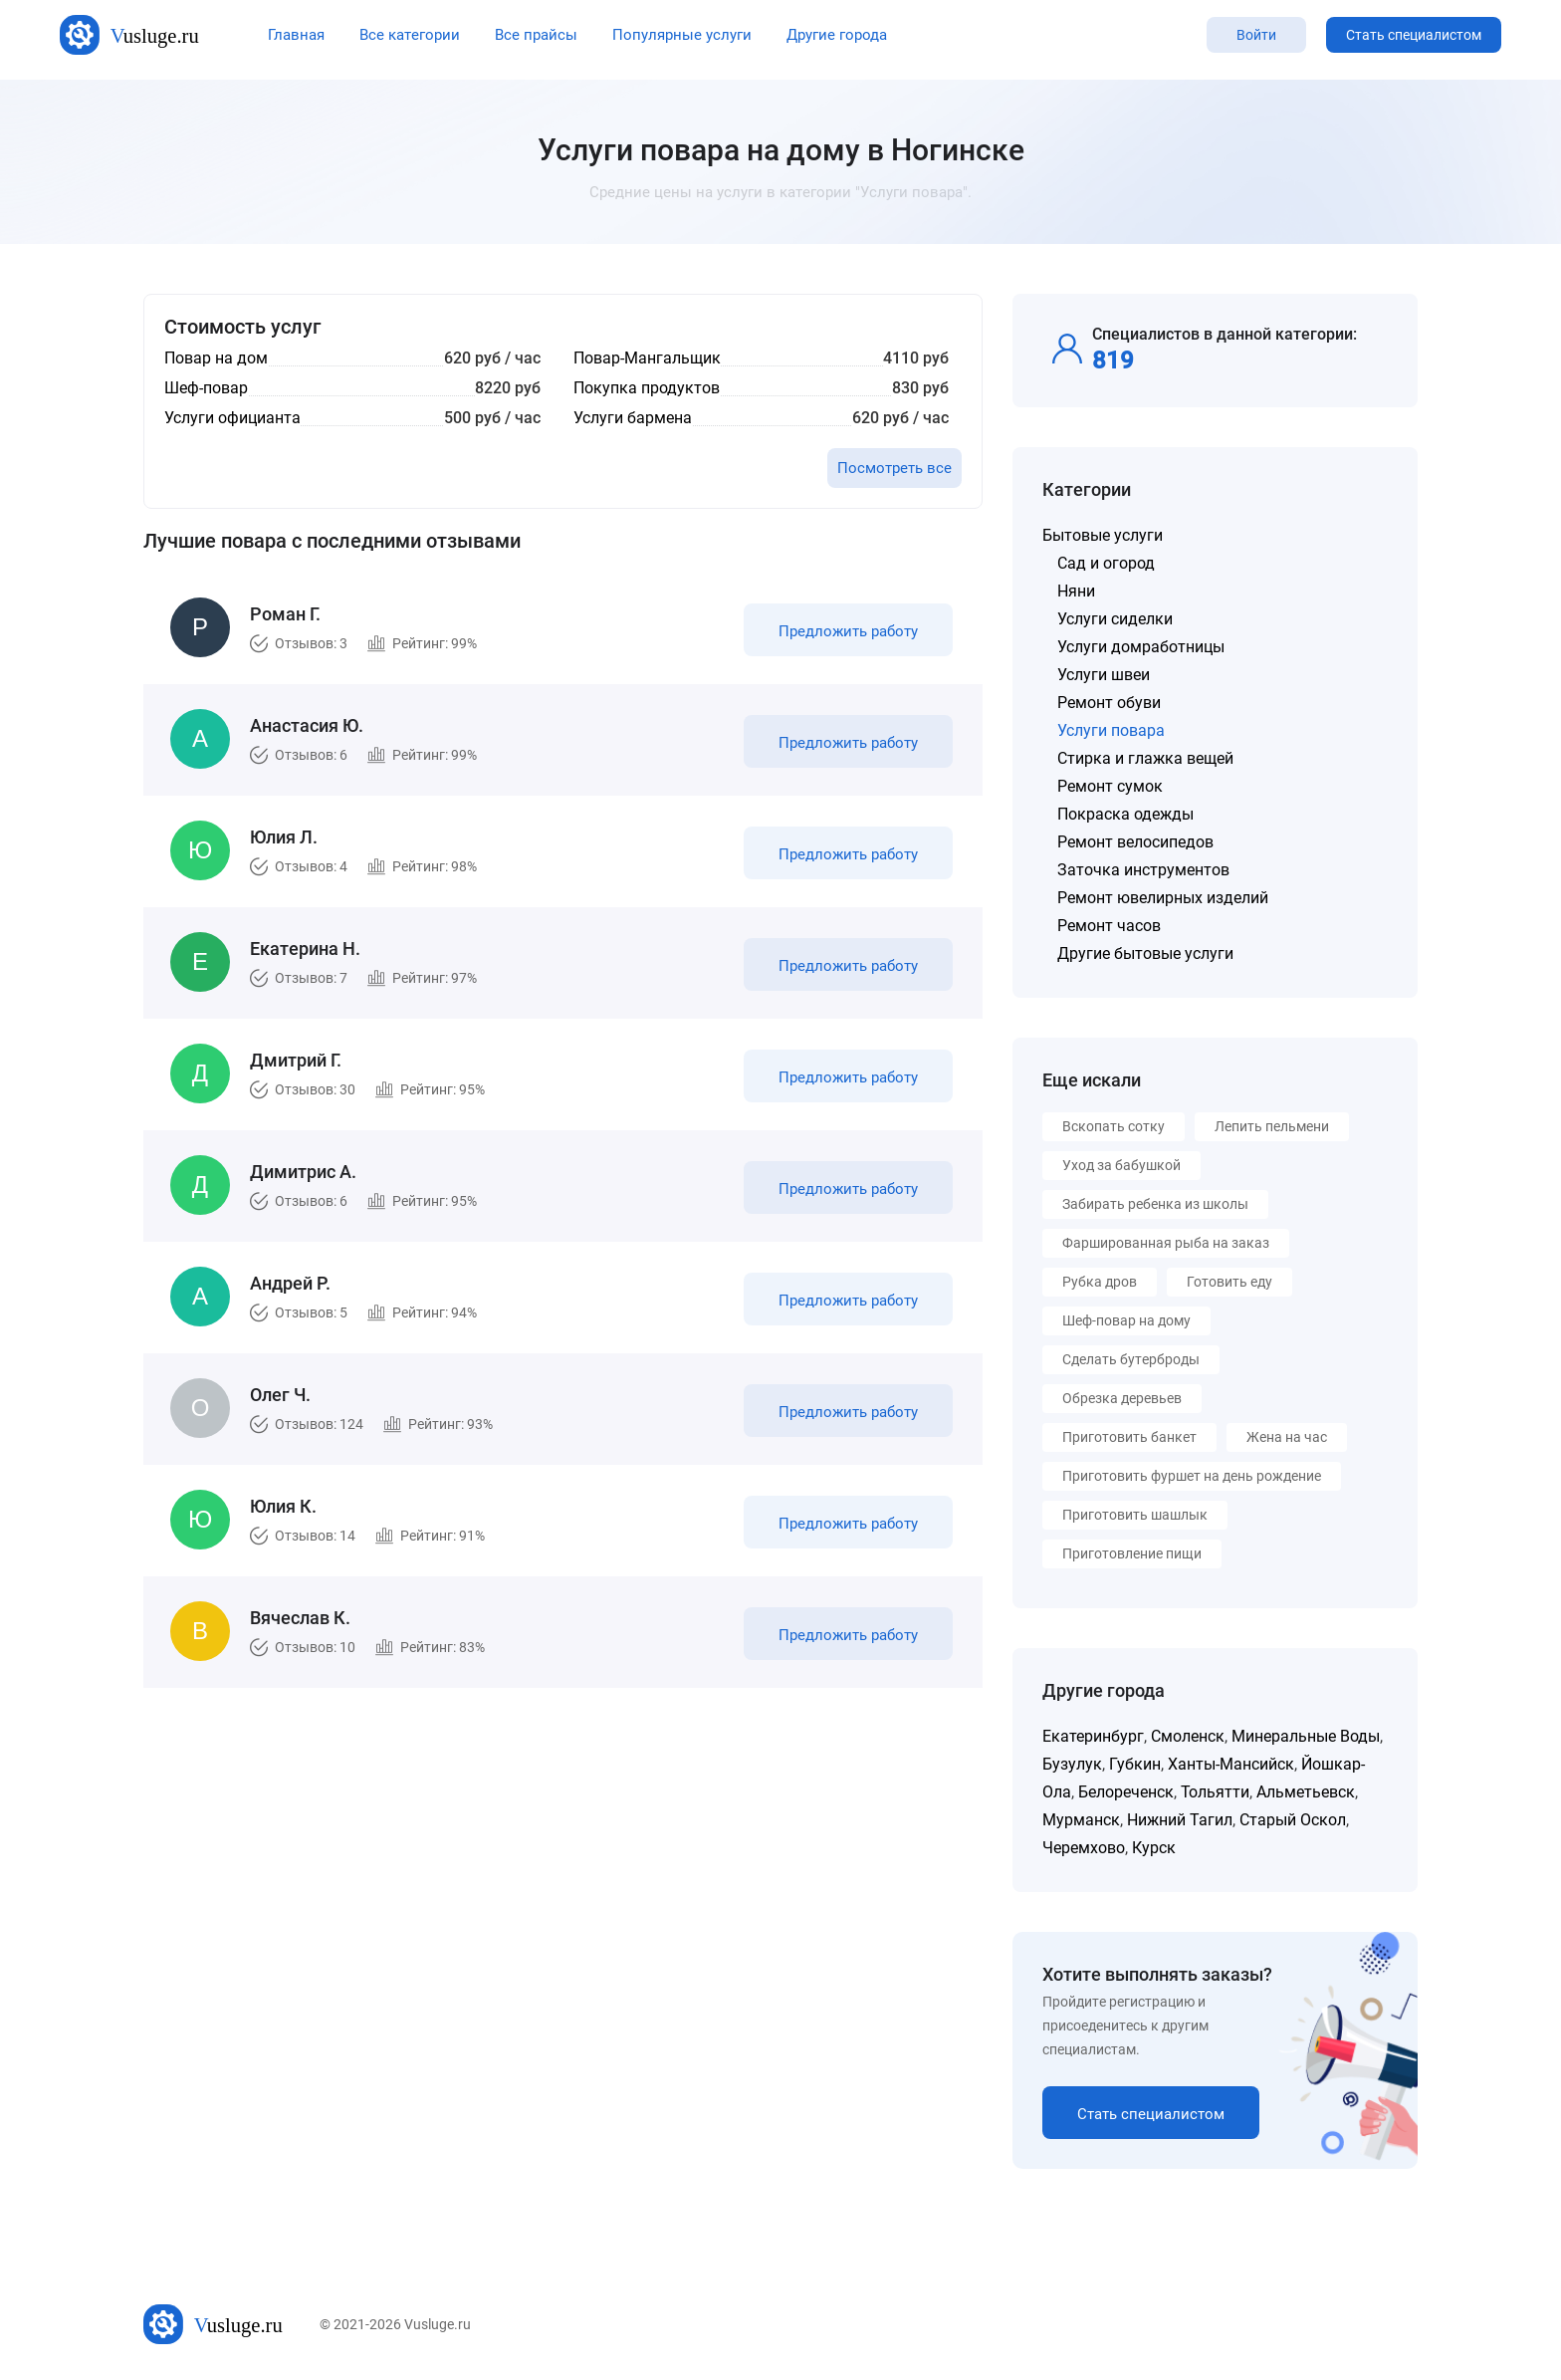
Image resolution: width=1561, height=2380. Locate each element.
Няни (1076, 591)
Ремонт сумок (1110, 786)
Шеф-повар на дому (1126, 1320)
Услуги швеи (1103, 674)
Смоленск (1188, 1736)
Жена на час (1286, 1437)
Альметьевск (1305, 1792)
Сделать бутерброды (1131, 1359)
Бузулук (1072, 1764)
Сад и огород (1106, 563)
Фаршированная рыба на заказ (1165, 1243)
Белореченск (1126, 1792)
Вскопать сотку (1113, 1126)
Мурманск (1081, 1819)
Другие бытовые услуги (1145, 953)
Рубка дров (1099, 1282)
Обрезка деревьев (1122, 1398)
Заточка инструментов (1143, 869)
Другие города (836, 35)
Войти (1256, 35)
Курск (1154, 1847)
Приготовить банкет (1129, 1437)
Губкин (1135, 1764)
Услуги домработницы (1141, 646)
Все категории (409, 35)
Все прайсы (536, 35)
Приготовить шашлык (1135, 1515)
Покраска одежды (1125, 814)
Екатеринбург (1093, 1736)
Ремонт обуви (1109, 702)
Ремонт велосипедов (1135, 842)
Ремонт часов (1109, 925)
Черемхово (1083, 1847)
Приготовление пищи (1132, 1553)
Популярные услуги (682, 35)
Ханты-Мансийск (1231, 1764)
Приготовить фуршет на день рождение (1191, 1476)
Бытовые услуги (1102, 535)
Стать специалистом (1413, 35)
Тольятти (1215, 1792)
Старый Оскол (1292, 1819)
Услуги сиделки (1115, 618)
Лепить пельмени (1272, 1126)
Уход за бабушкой (1121, 1165)
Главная (296, 35)
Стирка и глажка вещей (1145, 758)
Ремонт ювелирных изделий (1162, 897)
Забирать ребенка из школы (1155, 1204)
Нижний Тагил (1179, 1819)
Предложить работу (848, 631)
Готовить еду (1229, 1282)
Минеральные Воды (1305, 1736)
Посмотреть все (894, 468)
